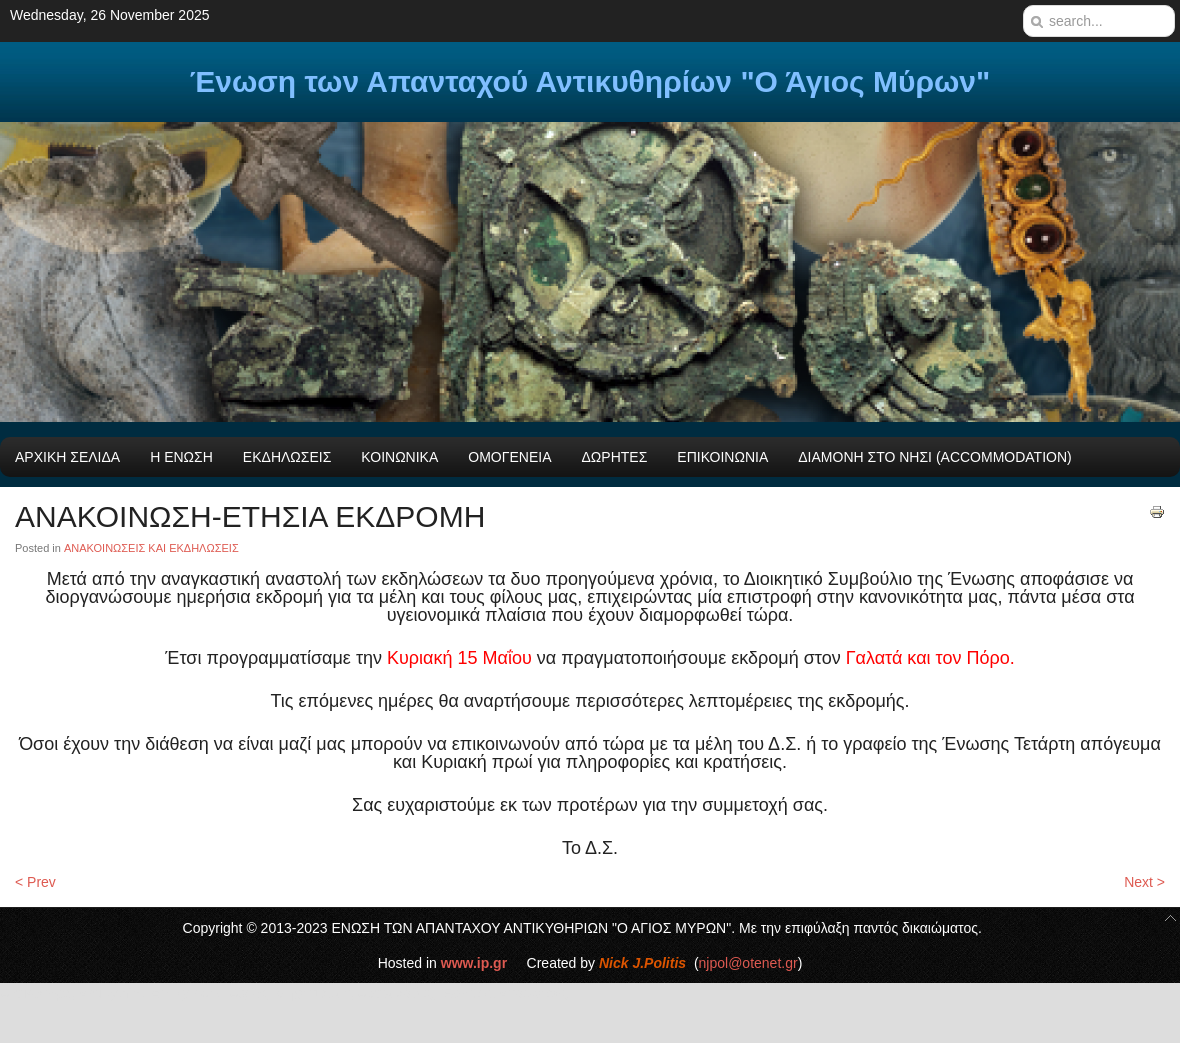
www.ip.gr (474, 963)
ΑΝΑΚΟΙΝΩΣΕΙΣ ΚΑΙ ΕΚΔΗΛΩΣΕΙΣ (151, 548)
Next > (1144, 882)
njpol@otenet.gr (748, 963)
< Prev (35, 882)
